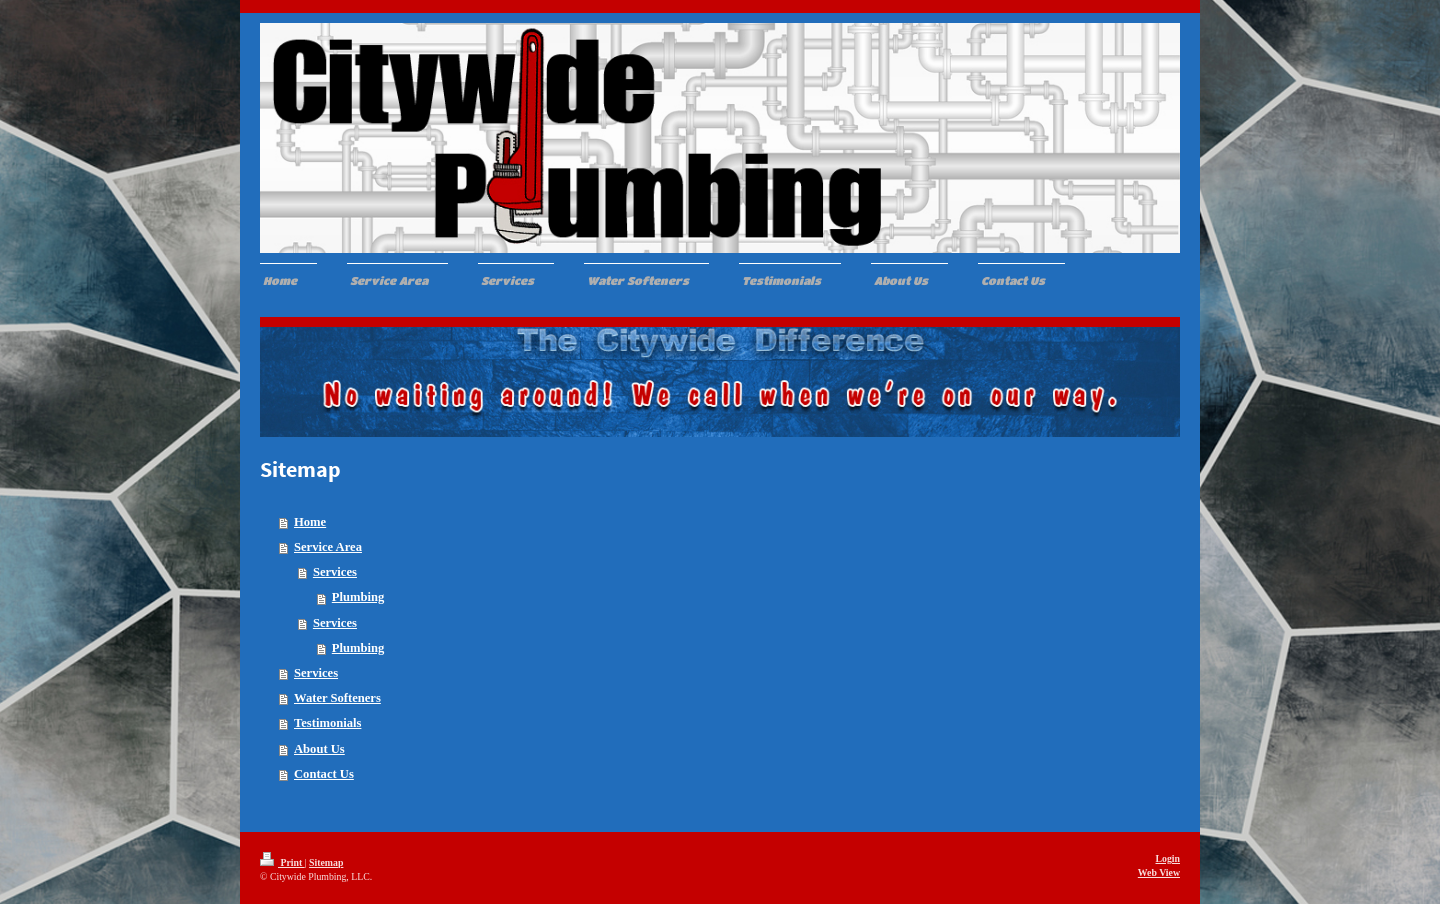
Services (335, 572)
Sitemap (326, 862)
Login (1167, 858)
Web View (1159, 872)
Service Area (328, 547)
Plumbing (358, 597)
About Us (319, 749)
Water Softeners (337, 698)
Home (310, 522)
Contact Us (324, 774)
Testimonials (327, 723)
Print (282, 862)
